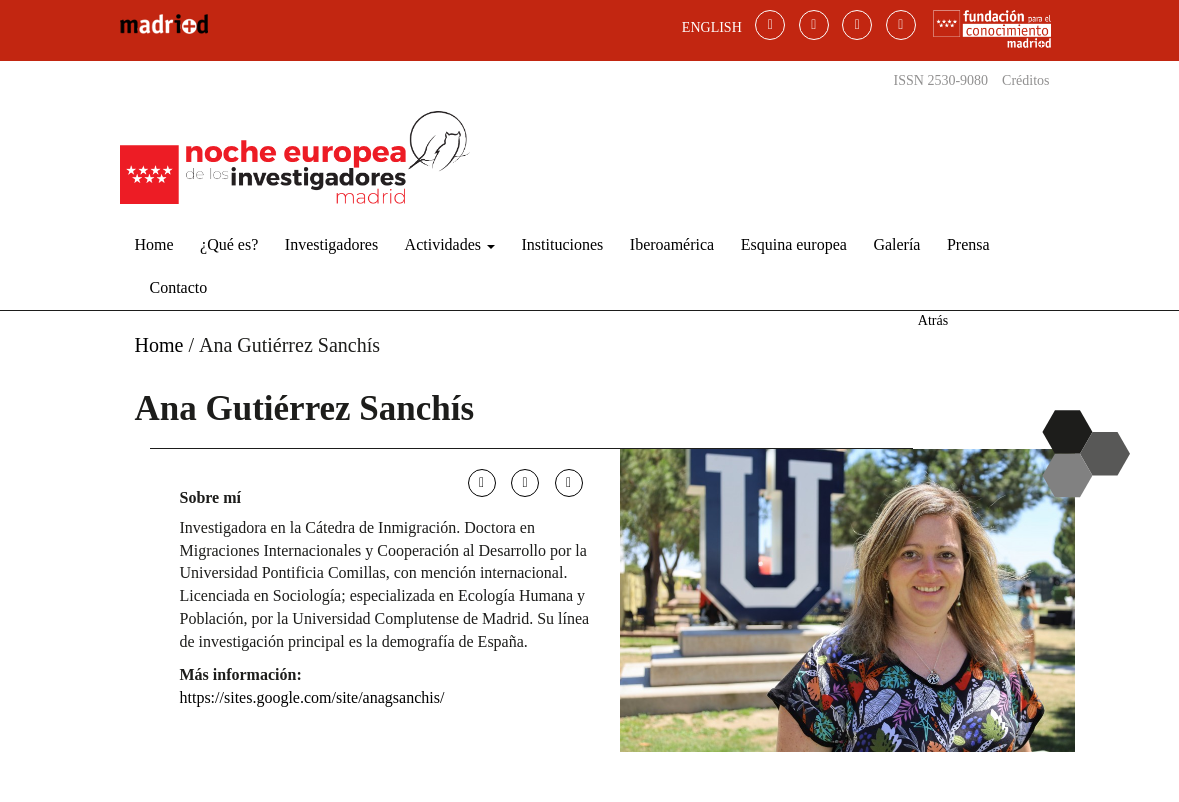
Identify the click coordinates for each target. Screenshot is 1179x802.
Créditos (1025, 80)
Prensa (968, 244)
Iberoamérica (672, 244)
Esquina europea (794, 244)
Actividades (450, 244)
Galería (896, 244)
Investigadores (331, 244)
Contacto (179, 287)
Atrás (933, 320)
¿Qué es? (229, 244)
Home (154, 244)
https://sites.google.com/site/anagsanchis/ (312, 697)
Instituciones (563, 244)
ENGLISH (712, 27)
